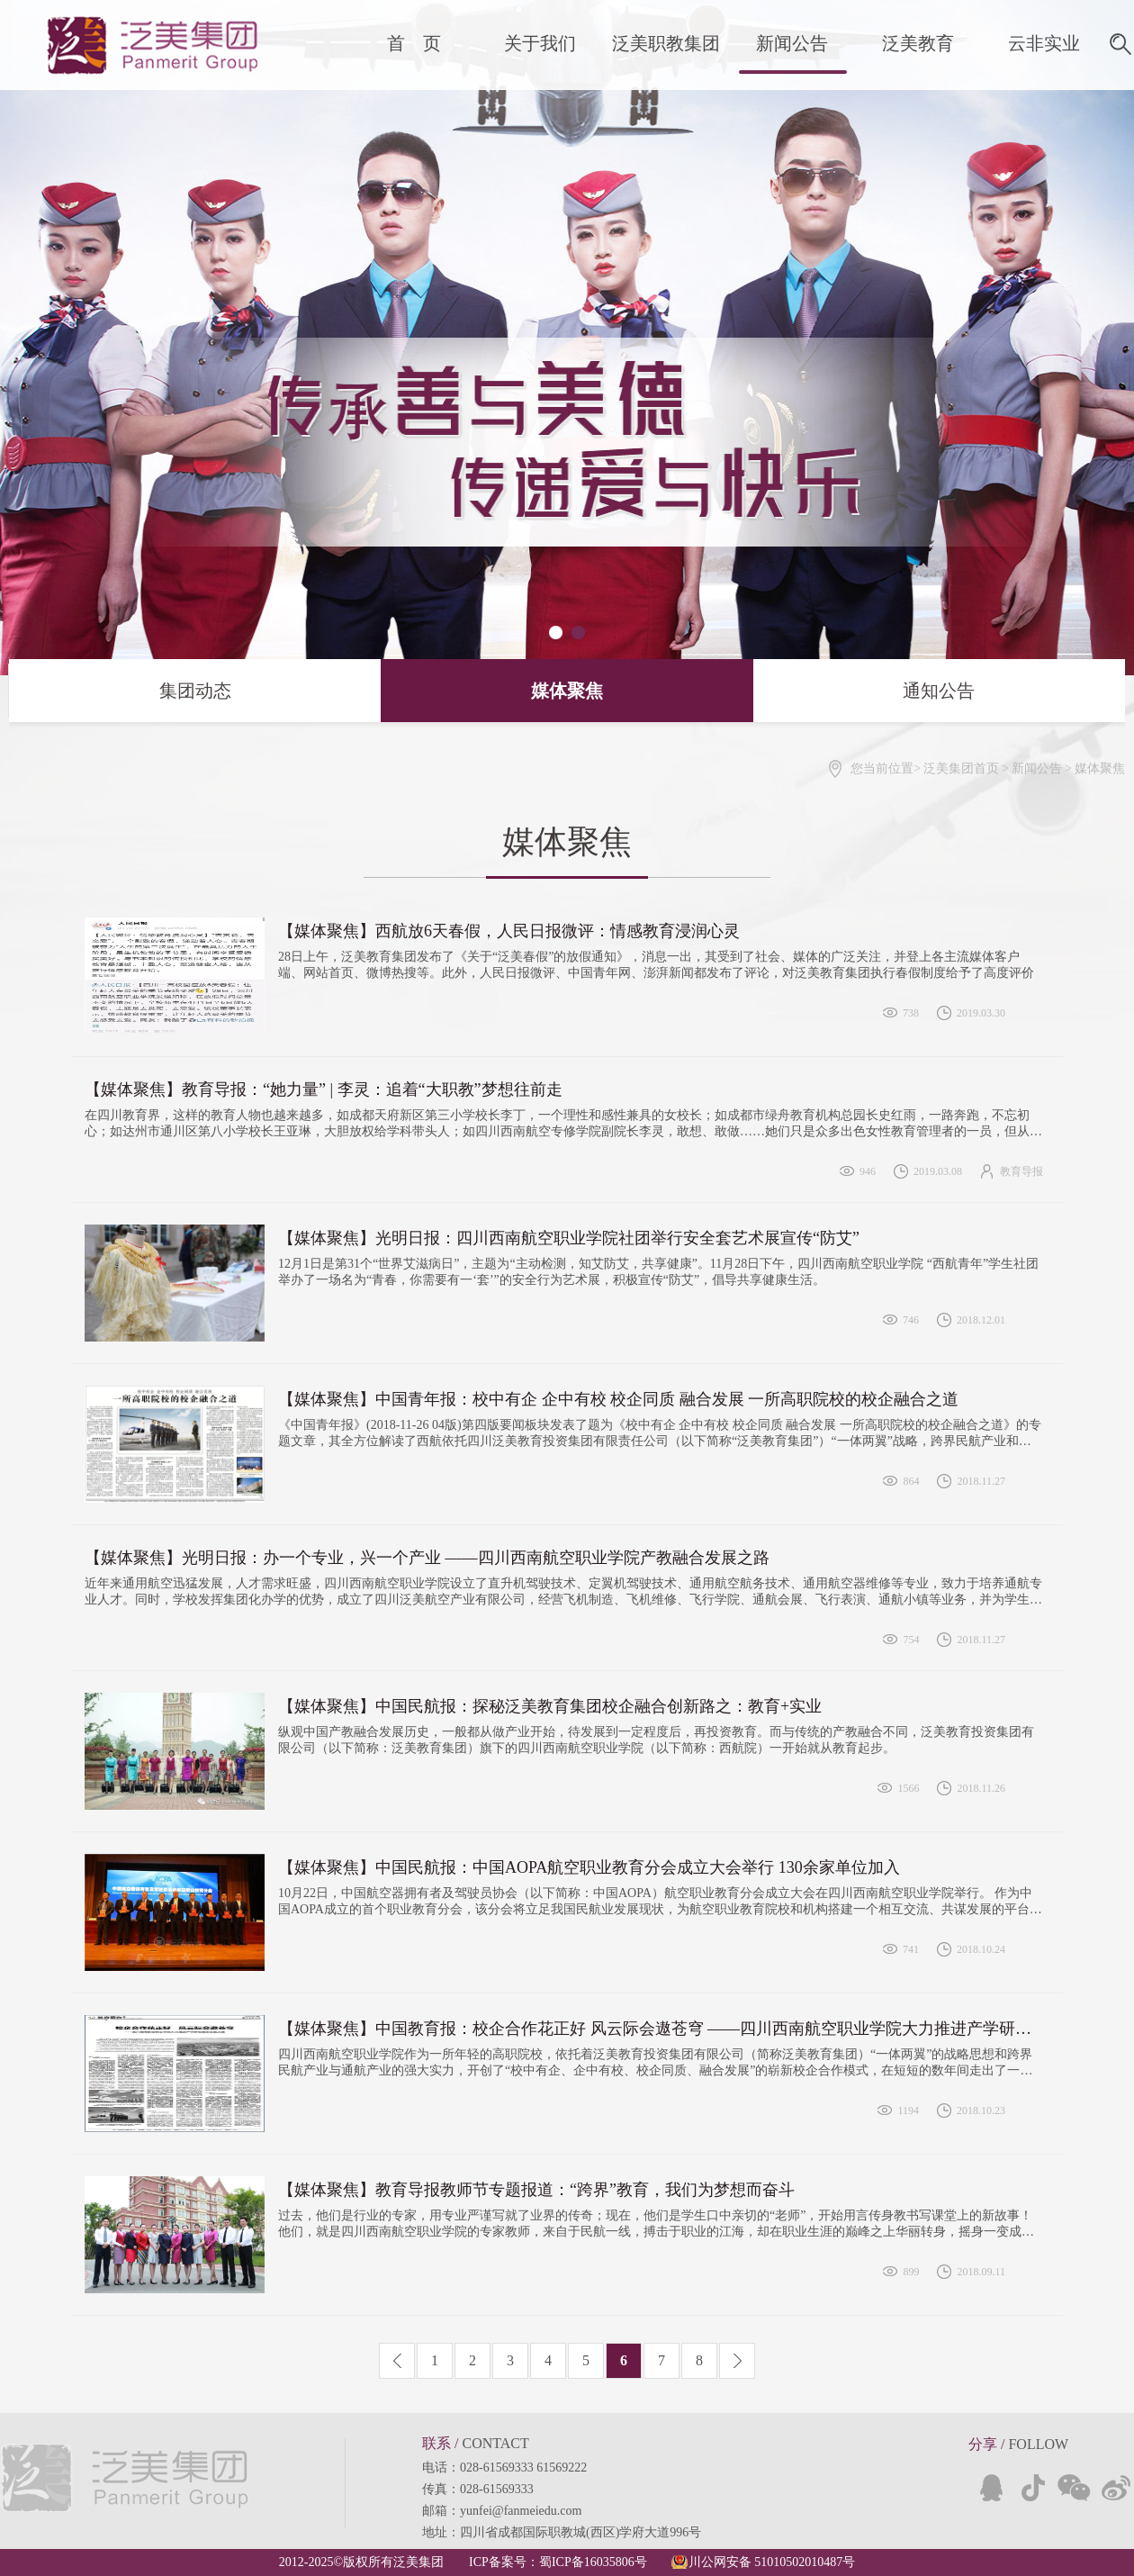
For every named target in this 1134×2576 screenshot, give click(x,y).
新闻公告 (792, 43)
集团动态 (120, 691)
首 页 (414, 43)
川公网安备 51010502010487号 (772, 2562)
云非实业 (1044, 43)
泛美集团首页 (961, 768)
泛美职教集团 (666, 43)
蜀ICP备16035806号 (593, 2562)
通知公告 (864, 691)
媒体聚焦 (567, 690)
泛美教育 (918, 43)
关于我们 (540, 43)
